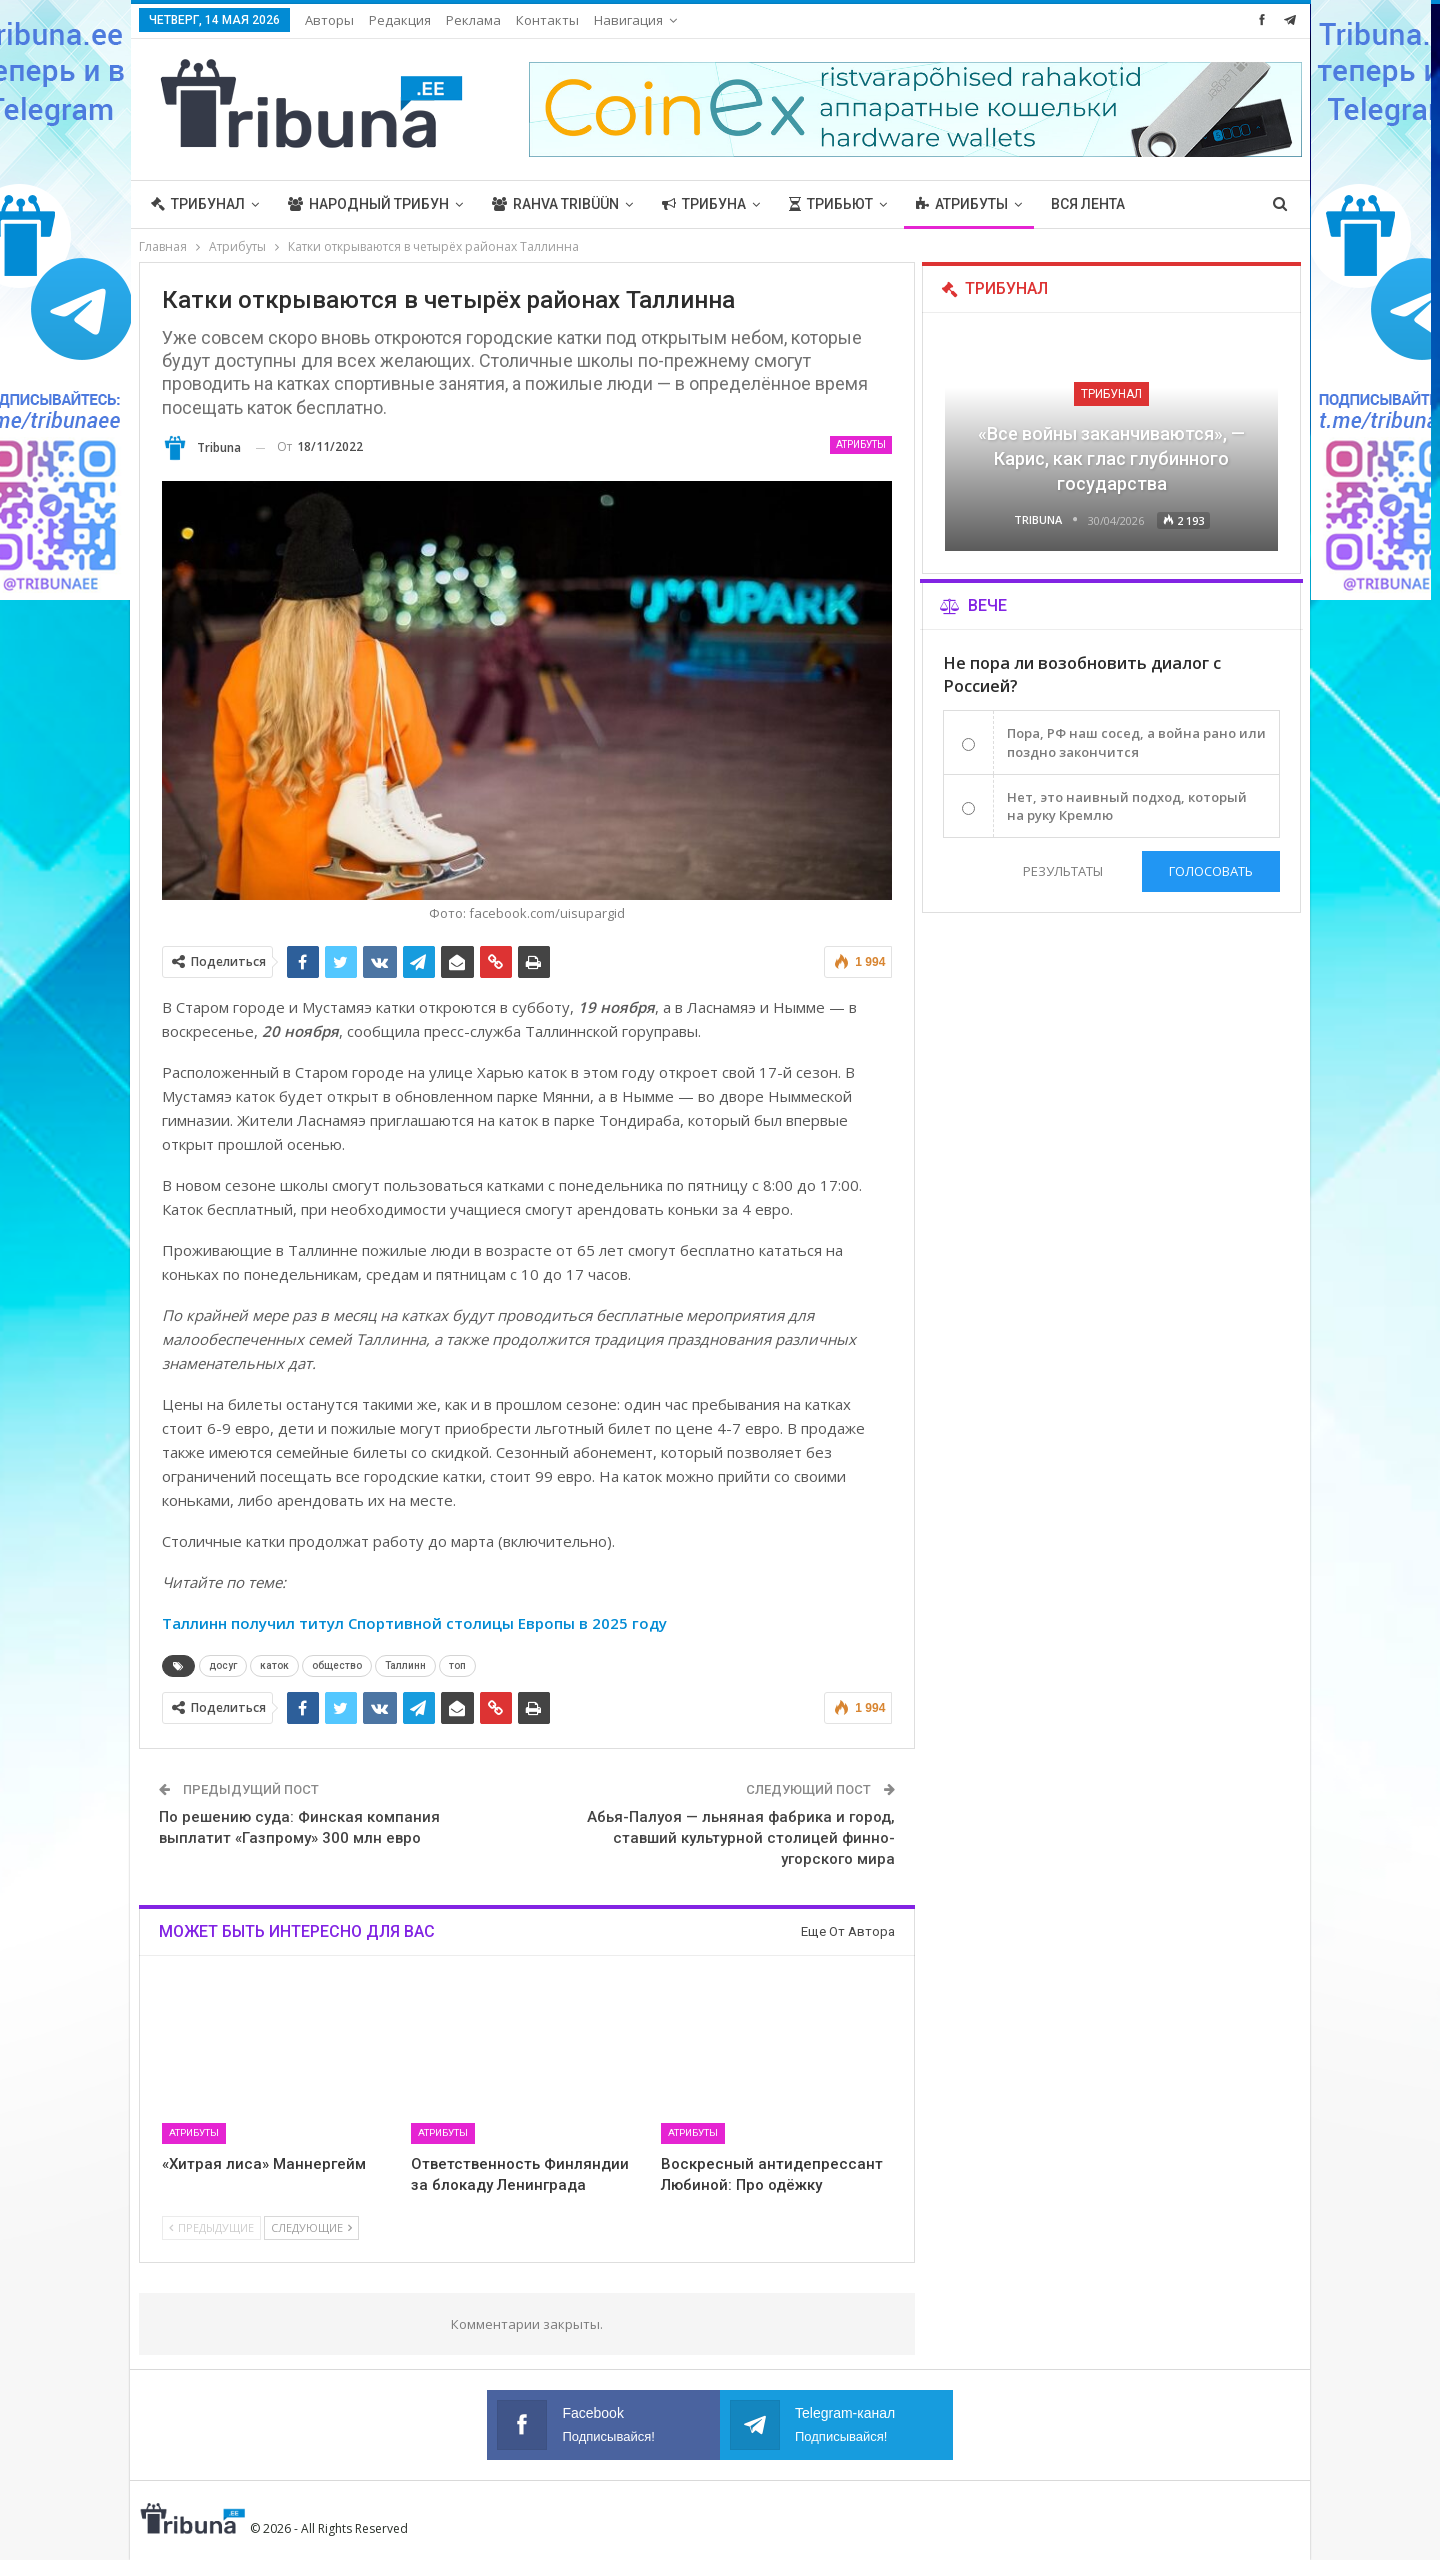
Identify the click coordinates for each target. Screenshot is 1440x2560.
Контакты (547, 20)
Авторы (329, 20)
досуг (223, 1665)
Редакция (400, 20)
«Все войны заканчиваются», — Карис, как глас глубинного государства (1111, 458)
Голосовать (1211, 871)
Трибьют (831, 204)
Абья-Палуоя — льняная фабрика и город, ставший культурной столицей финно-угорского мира (741, 1838)
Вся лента (1088, 204)
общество (337, 1665)
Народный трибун (368, 204)
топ (457, 1665)
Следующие (311, 2227)
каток (274, 1665)
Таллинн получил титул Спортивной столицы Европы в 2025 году (416, 1623)
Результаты (1063, 871)
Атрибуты (962, 204)
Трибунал (198, 204)
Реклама (473, 20)
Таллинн (405, 1665)
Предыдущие (211, 2227)
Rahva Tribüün (555, 204)
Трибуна (704, 204)
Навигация (628, 20)
